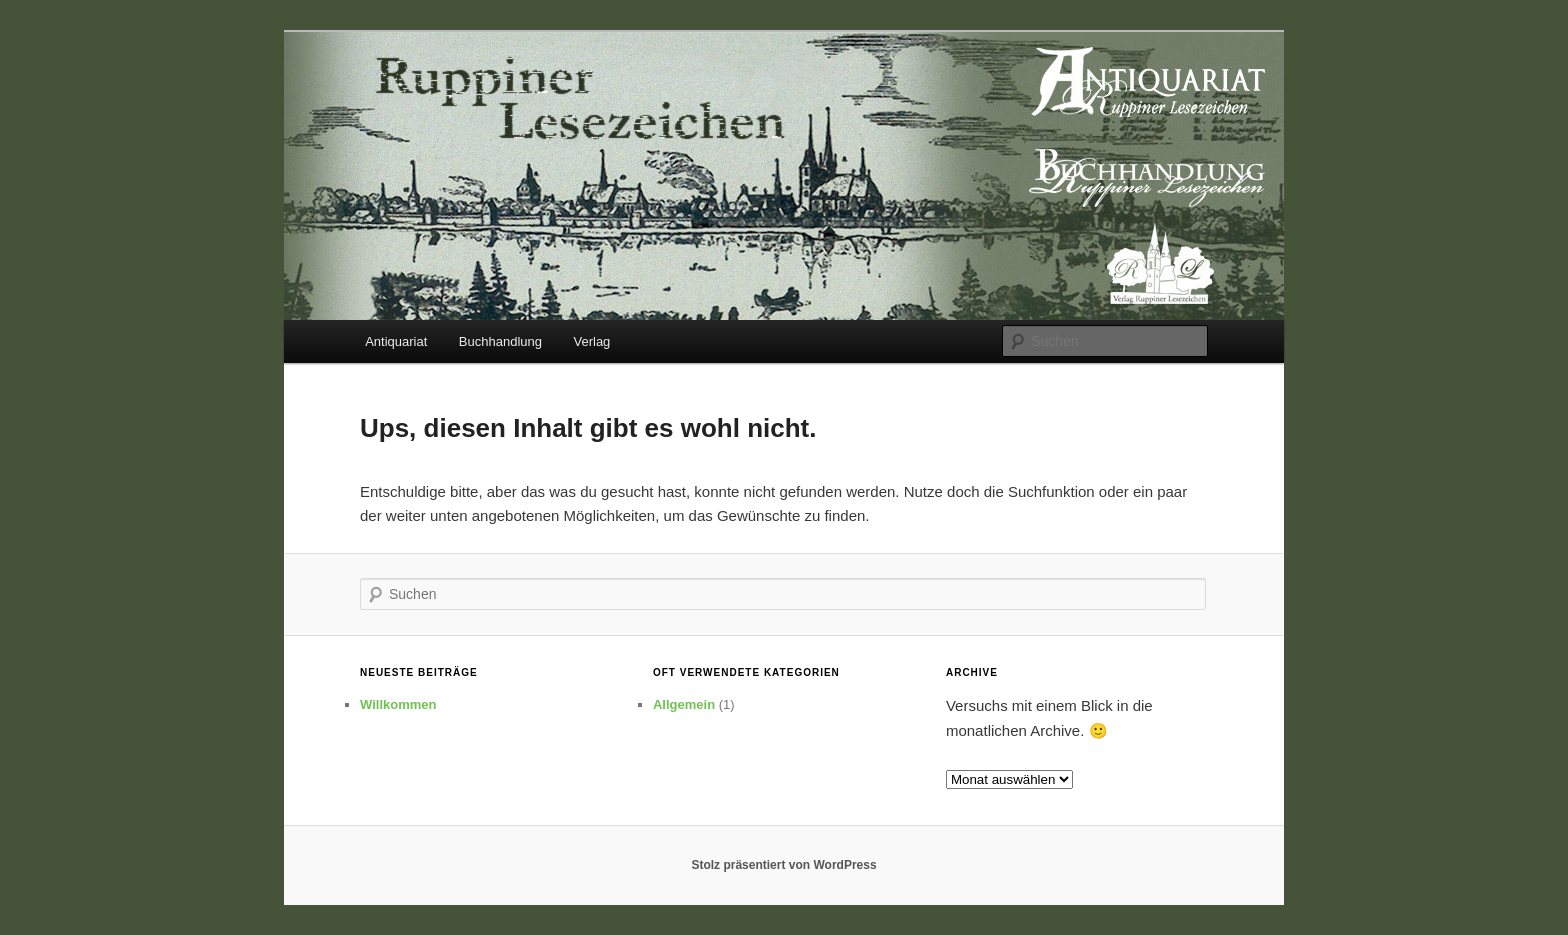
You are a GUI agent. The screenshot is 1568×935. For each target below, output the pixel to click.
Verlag (591, 341)
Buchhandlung (500, 341)
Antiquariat (396, 341)
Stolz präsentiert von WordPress (783, 865)
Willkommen (398, 704)
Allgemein (684, 704)
